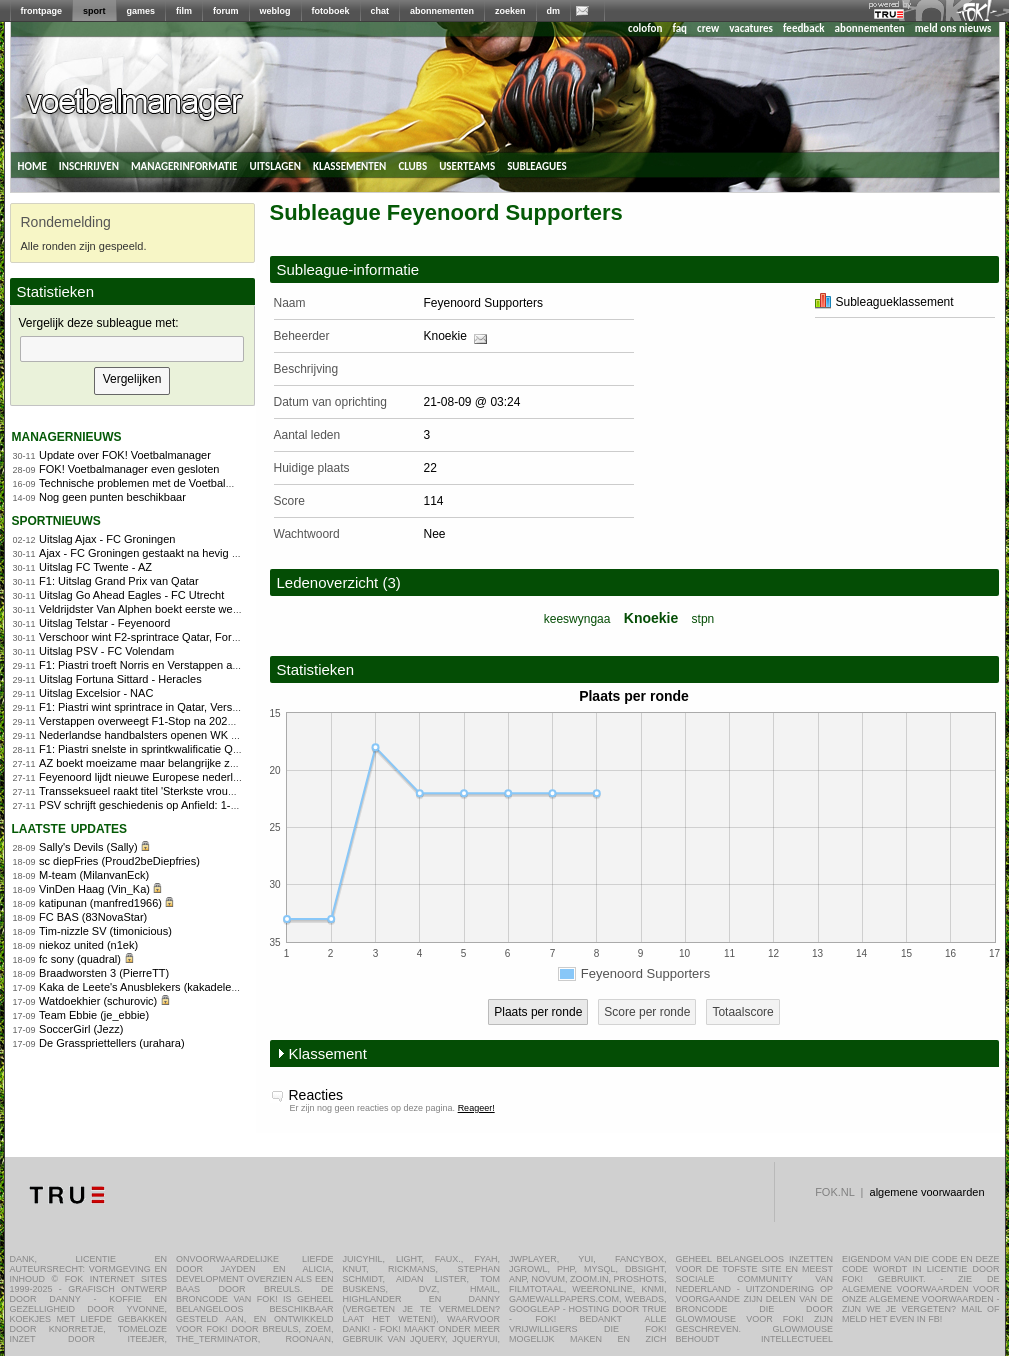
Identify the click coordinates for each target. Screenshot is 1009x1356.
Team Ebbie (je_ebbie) (94, 1015)
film (184, 11)
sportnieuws (56, 519)
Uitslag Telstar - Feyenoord (104, 623)
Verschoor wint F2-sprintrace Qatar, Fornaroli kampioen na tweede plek (212, 637)
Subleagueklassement (884, 302)
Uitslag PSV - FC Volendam (106, 651)
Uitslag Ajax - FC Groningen (107, 539)
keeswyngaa (577, 619)
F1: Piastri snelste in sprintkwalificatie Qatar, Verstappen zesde (192, 749)
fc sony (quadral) (80, 959)
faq (679, 28)
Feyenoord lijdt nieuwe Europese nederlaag (145, 777)
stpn (703, 619)
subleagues (537, 165)
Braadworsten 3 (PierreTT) (104, 973)
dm (554, 11)
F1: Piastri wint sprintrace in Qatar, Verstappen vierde (169, 707)
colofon (645, 28)
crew (708, 28)
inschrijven (89, 165)
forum (226, 11)
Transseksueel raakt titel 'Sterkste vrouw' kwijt (150, 791)
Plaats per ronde (538, 1012)
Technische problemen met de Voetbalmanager (154, 483)
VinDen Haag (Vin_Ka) (94, 889)
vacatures (751, 28)
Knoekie (445, 336)
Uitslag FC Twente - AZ (95, 567)
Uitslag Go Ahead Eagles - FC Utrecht (131, 595)
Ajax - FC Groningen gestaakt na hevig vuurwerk (157, 553)
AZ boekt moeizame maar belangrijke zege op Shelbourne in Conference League (236, 763)
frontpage (42, 11)
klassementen (349, 165)
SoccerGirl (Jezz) (81, 1029)
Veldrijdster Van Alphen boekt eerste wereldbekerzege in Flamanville (206, 609)
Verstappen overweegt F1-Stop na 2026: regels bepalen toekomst (199, 721)
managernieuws (67, 435)
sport (94, 11)
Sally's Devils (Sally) (88, 847)
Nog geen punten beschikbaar (112, 497)
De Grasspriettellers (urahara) (112, 1043)
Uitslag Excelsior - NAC (96, 693)
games (141, 11)
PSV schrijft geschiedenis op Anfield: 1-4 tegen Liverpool (177, 805)
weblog (275, 11)
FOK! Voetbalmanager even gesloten (129, 469)
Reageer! (476, 1108)
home (32, 165)
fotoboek (331, 11)
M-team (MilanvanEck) (94, 875)
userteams (467, 165)
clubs (412, 165)
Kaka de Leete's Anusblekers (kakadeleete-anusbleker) (173, 987)
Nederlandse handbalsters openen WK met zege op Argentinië (191, 735)
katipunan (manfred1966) (100, 903)
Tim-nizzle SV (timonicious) (105, 931)
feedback (803, 28)
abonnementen (442, 11)
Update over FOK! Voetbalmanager (125, 455)
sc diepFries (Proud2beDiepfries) (119, 861)
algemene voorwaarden (927, 1192)
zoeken (510, 11)
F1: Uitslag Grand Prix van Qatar (119, 581)
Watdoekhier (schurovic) (98, 1001)
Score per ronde (647, 1012)
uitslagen (275, 165)
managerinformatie (184, 165)
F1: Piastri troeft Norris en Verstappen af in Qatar (158, 665)
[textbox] (132, 349)
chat (380, 11)
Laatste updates (70, 827)
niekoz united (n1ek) (88, 945)
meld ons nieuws (953, 28)
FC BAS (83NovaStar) (93, 917)
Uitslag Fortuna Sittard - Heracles (120, 679)
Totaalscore (742, 1012)
